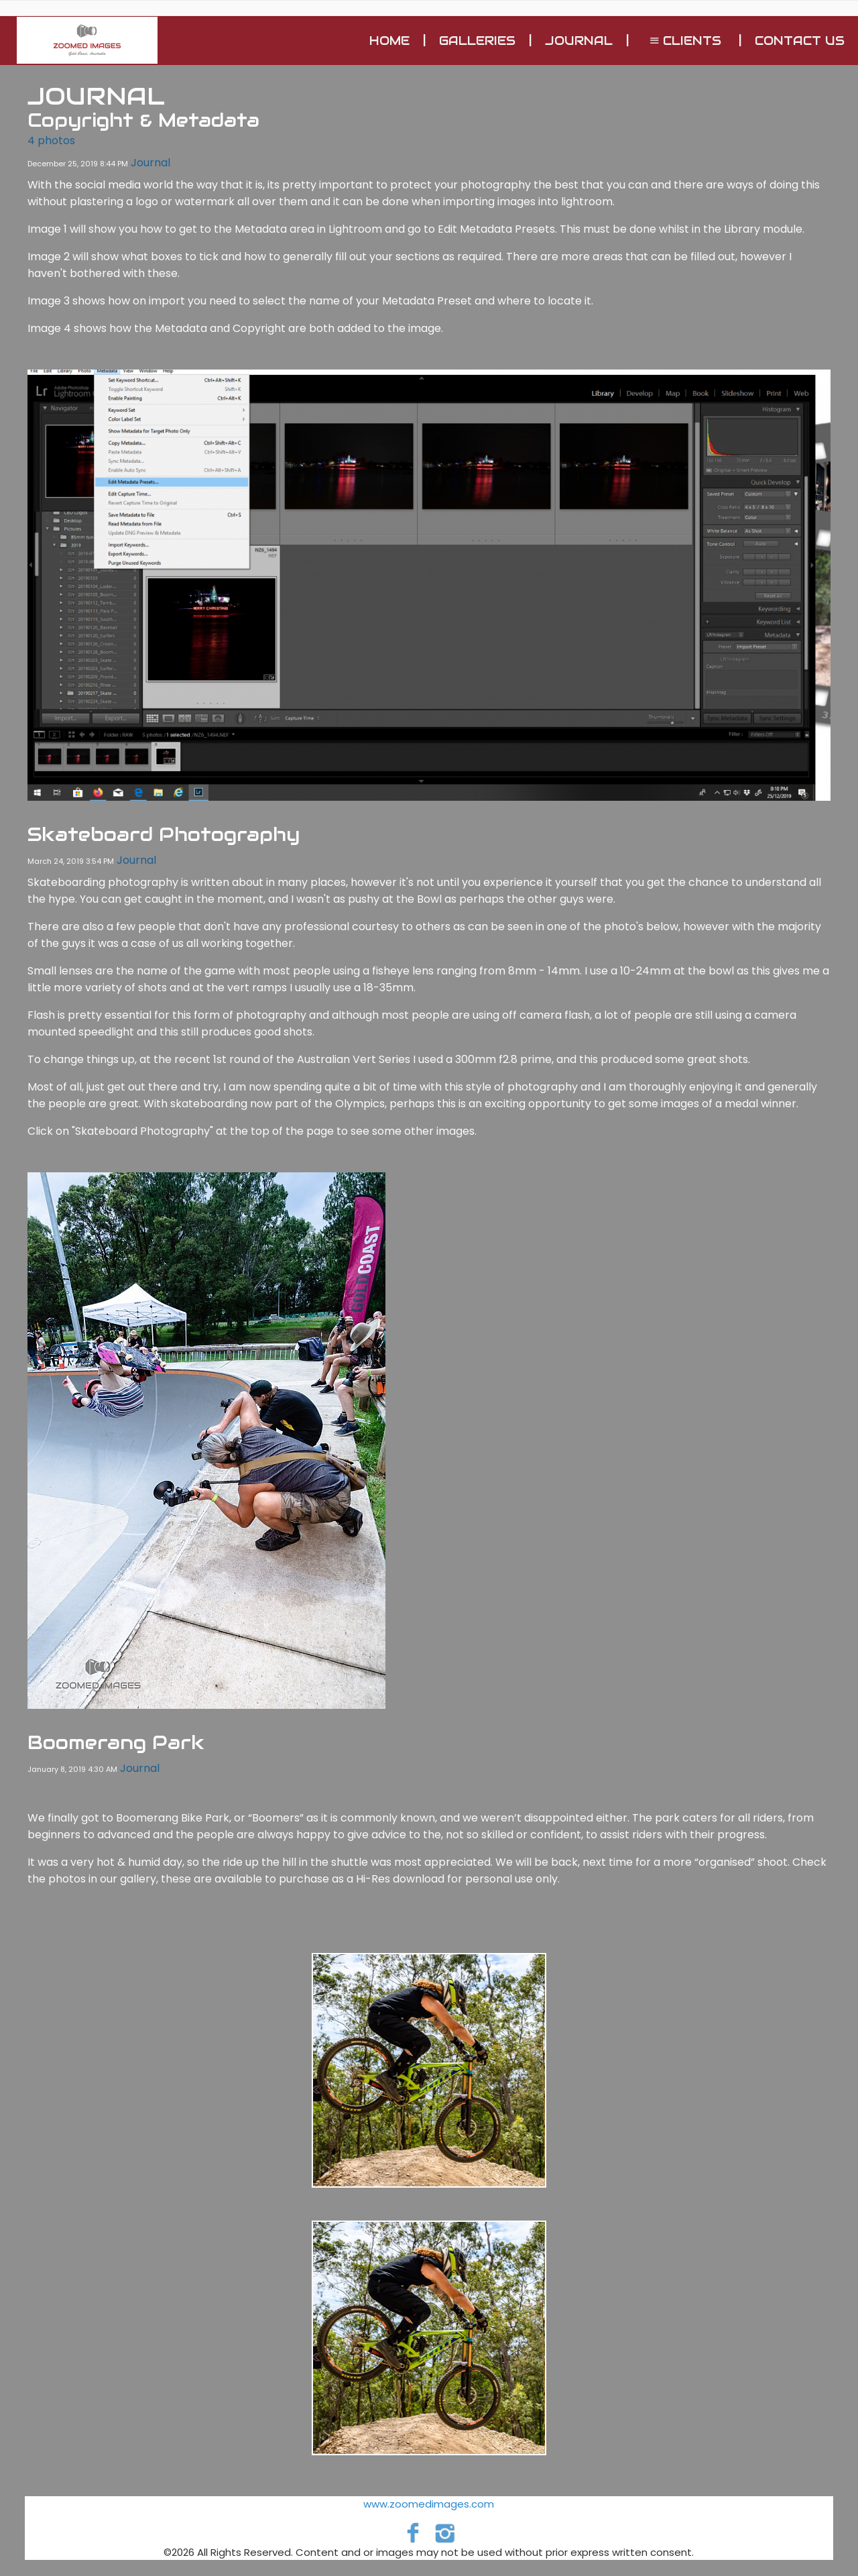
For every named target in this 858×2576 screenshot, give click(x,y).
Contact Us (800, 40)
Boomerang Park (115, 1742)
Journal (579, 40)
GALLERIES (477, 40)
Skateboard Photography (163, 834)
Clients (683, 40)
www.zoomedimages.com (428, 2504)
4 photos (51, 140)
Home (389, 40)
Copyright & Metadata (143, 120)
